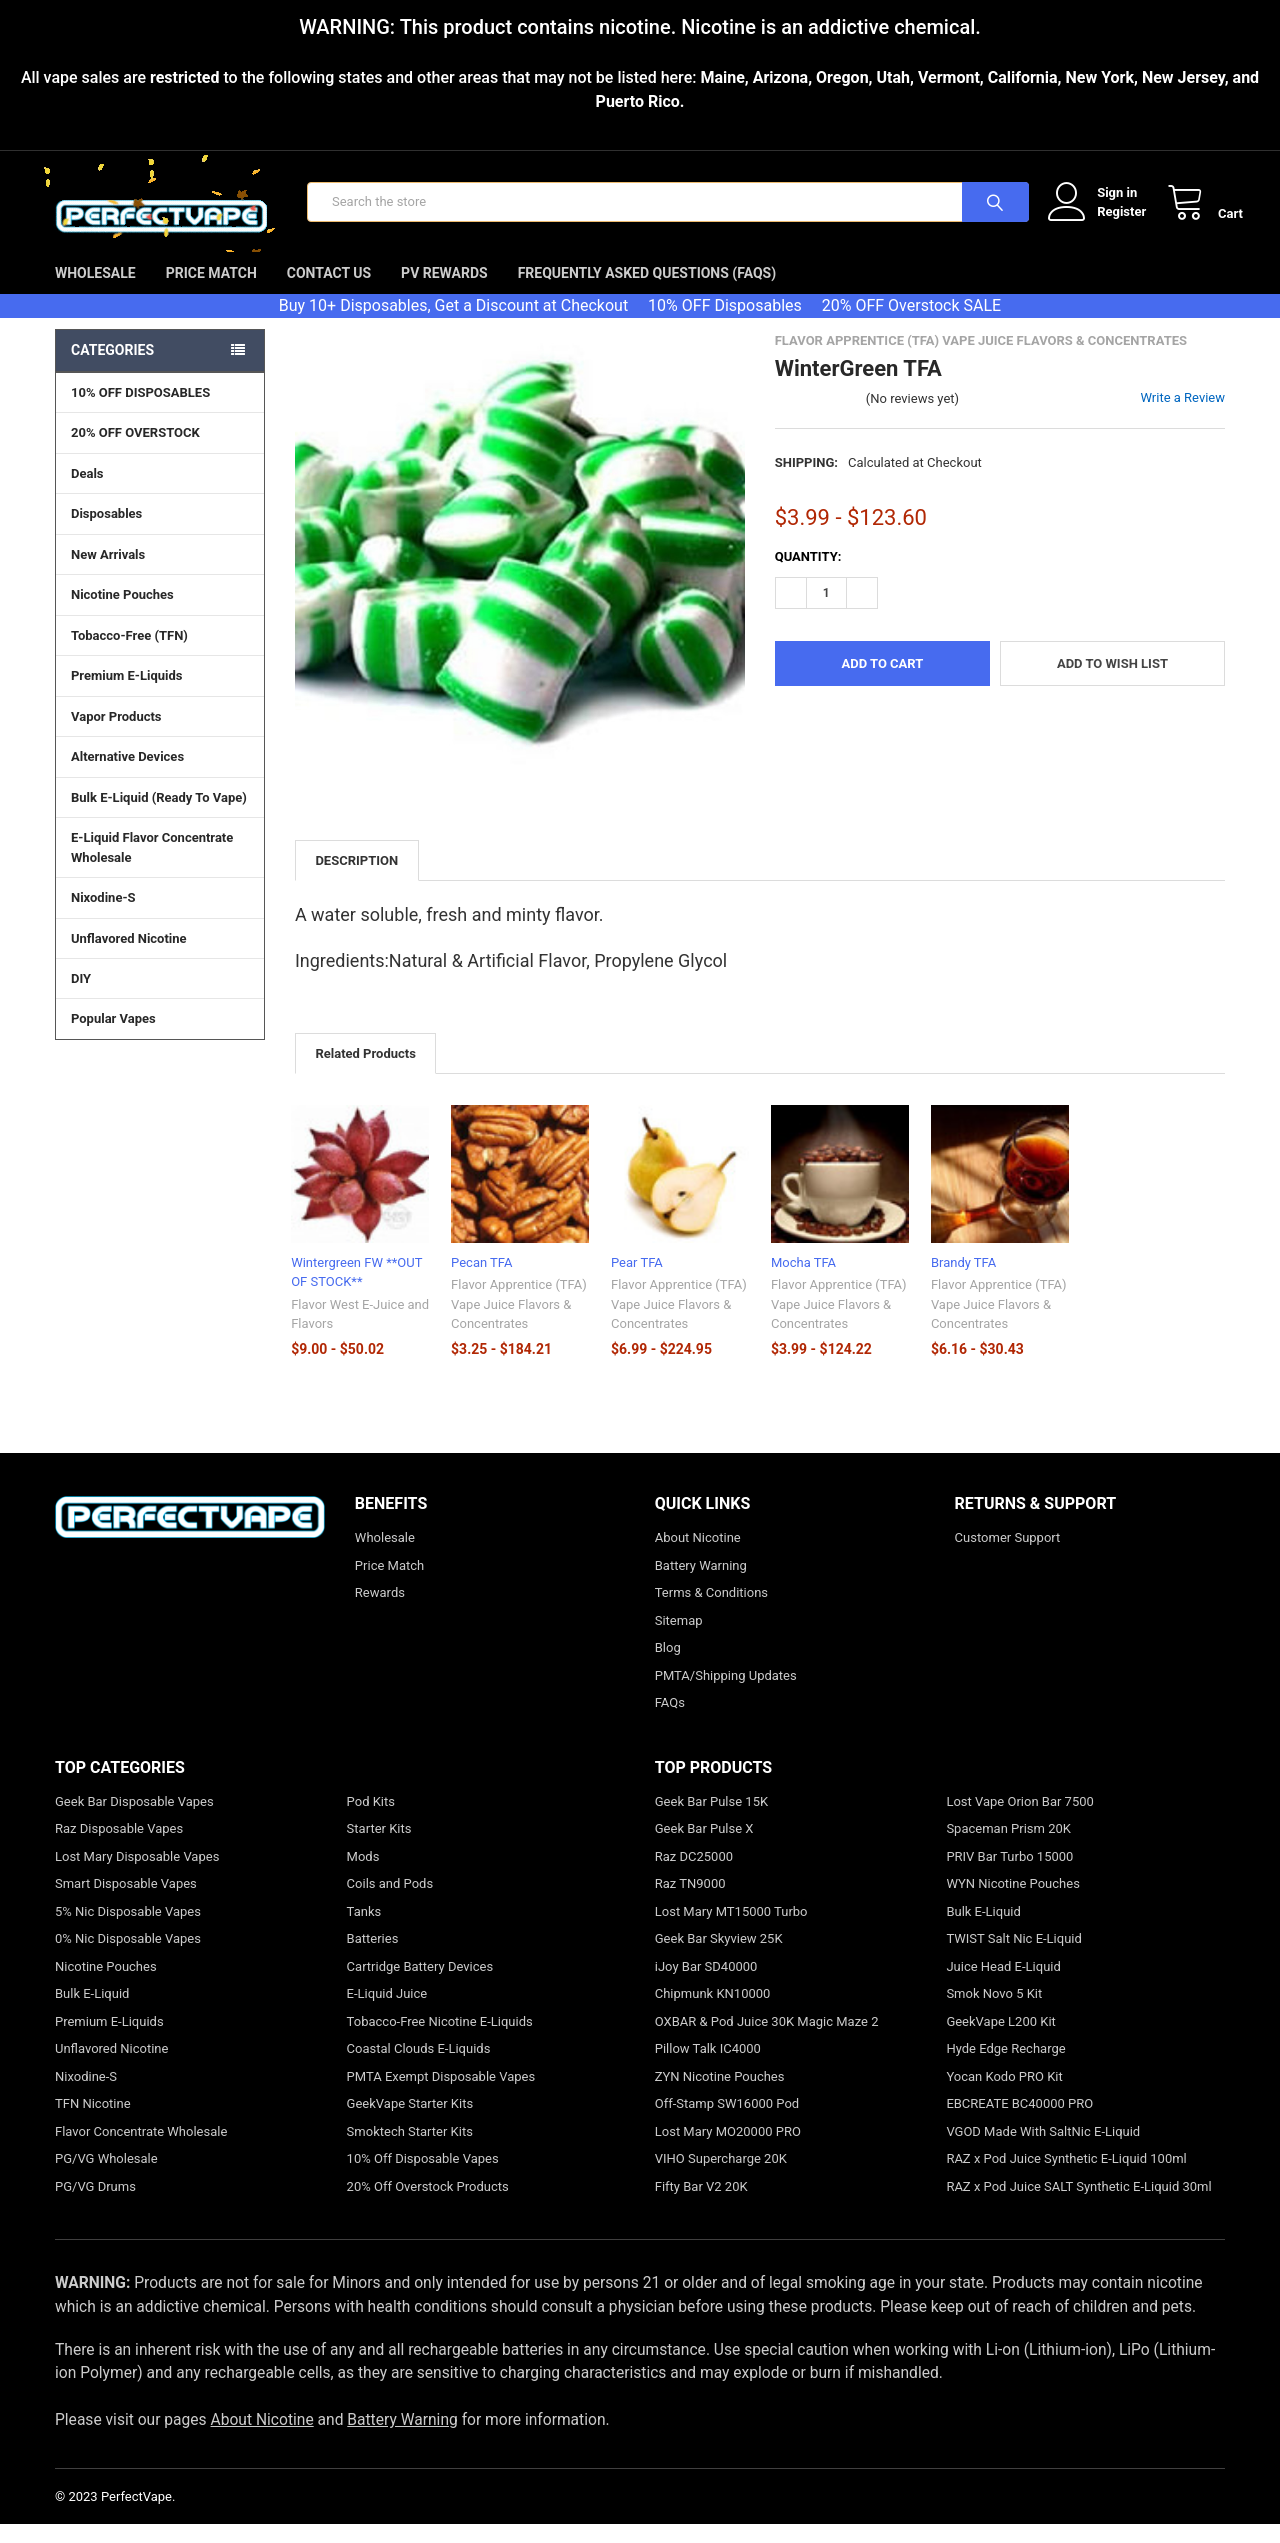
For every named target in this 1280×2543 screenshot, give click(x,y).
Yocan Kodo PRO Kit (1004, 2094)
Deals (87, 491)
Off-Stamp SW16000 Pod (727, 2122)
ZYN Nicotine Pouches (720, 2094)
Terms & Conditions (711, 1611)
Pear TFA (637, 1280)
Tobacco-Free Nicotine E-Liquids (440, 2039)
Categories (112, 368)
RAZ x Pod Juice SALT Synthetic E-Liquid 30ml (1078, 2204)
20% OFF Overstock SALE (911, 323)
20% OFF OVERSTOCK (135, 450)
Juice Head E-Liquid (1003, 1984)
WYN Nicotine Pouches (1012, 1902)
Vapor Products (160, 734)
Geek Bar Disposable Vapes (134, 1819)
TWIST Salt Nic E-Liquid (1013, 1957)
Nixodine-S (103, 915)
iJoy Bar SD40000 (706, 1984)
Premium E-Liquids (160, 693)
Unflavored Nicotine (129, 955)
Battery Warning (701, 1583)
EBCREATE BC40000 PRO (1019, 2122)
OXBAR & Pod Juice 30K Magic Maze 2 (767, 2039)
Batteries (373, 1957)
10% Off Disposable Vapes (423, 2177)
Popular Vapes (160, 1036)
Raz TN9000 (690, 1902)
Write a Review (1182, 415)
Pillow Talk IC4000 (708, 2067)
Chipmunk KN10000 (713, 2012)
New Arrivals (108, 572)
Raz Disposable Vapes (119, 1847)
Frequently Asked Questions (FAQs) (647, 291)
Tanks (364, 1929)
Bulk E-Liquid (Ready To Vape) (159, 815)
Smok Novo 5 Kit (994, 2012)
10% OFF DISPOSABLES (140, 410)
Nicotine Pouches (122, 612)
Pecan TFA (481, 1280)
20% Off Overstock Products (428, 2204)
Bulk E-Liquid (92, 2012)
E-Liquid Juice (387, 2012)
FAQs (670, 1721)
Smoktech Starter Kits (410, 2149)
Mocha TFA (803, 1280)
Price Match (211, 291)
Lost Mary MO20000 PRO (728, 2149)
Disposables (160, 531)
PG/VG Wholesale (106, 2177)
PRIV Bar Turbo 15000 (1009, 1874)
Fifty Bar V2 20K (701, 2204)
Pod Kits (371, 1819)
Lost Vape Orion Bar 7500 (1019, 1819)
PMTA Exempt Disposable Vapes (441, 2094)
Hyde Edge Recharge (1005, 2067)
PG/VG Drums (95, 2204)
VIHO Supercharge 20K (721, 2177)
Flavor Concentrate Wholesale (141, 2149)
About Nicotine (698, 1556)
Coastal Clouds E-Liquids (419, 2067)
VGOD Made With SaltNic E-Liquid (1043, 2149)
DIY (160, 996)
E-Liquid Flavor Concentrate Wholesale (160, 866)
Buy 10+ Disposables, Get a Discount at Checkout (453, 323)
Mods (363, 1874)
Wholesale (95, 291)
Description (356, 878)
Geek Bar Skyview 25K (719, 1957)
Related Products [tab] (365, 1071)
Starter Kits (379, 1847)
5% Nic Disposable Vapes (128, 1929)
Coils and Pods (390, 1902)
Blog (668, 1666)
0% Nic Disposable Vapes (128, 1957)
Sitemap (679, 1638)
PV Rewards (444, 291)
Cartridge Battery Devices (420, 1984)
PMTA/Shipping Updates (726, 1693)
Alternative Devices (160, 774)
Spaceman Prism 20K (1008, 1847)
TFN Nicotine (93, 2122)
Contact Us (329, 291)
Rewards (380, 1611)
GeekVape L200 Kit (1000, 2039)
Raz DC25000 (694, 1874)
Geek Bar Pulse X (704, 1847)
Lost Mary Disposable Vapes (137, 1874)
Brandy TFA (963, 1280)
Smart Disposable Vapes (126, 1902)
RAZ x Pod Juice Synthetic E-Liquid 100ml (1066, 2177)
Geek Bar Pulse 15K (711, 1819)
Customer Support (1008, 1556)
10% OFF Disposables (725, 323)
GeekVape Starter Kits (410, 2122)
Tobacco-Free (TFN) (160, 653)
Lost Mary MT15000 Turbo (731, 1929)
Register (1103, 220)
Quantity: (808, 574)
